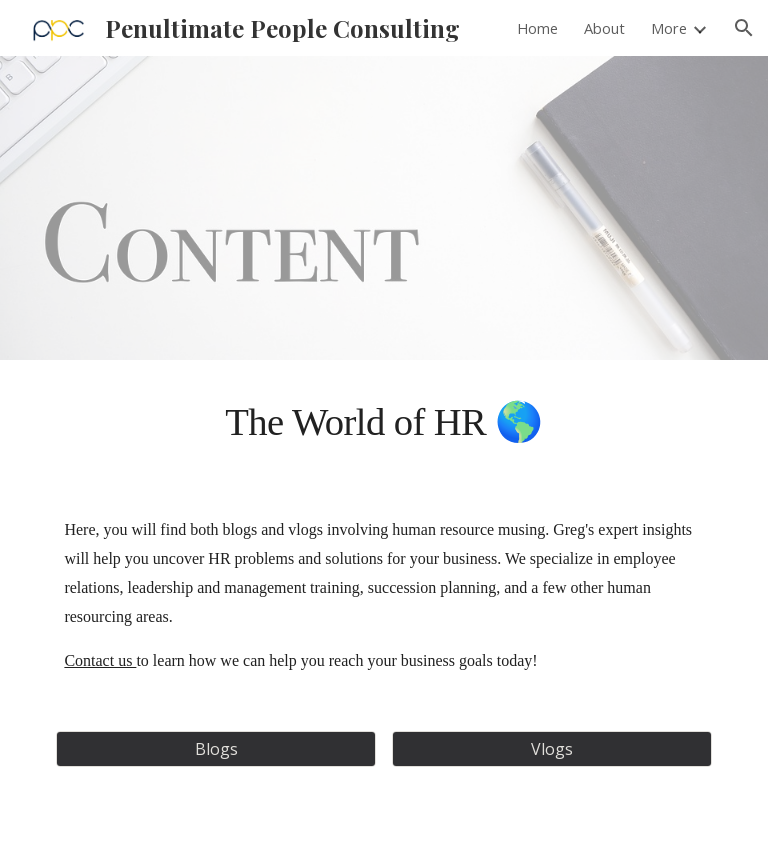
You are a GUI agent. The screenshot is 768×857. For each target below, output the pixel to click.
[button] (744, 28)
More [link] (669, 28)
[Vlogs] (551, 749)
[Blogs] (215, 749)
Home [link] (537, 28)
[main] (383, 421)
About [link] (604, 28)
